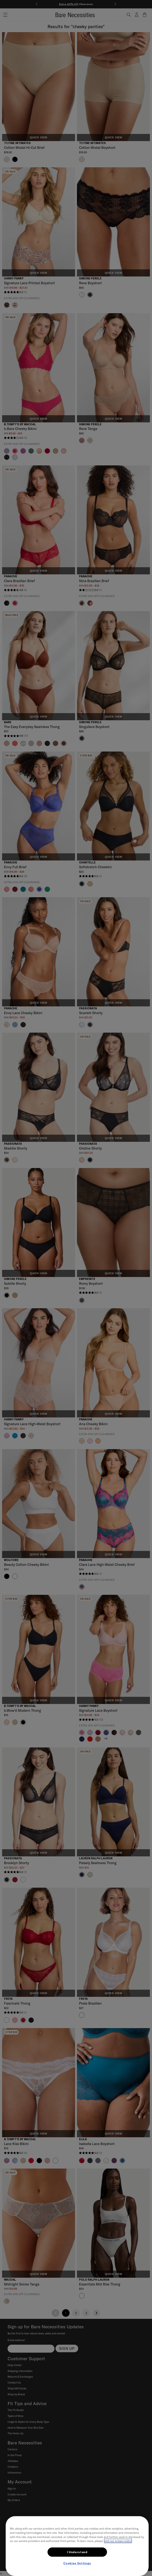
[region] (77, 2546)
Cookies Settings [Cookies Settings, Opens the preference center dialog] (77, 2563)
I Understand (77, 2552)
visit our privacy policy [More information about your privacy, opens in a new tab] (117, 2541)
